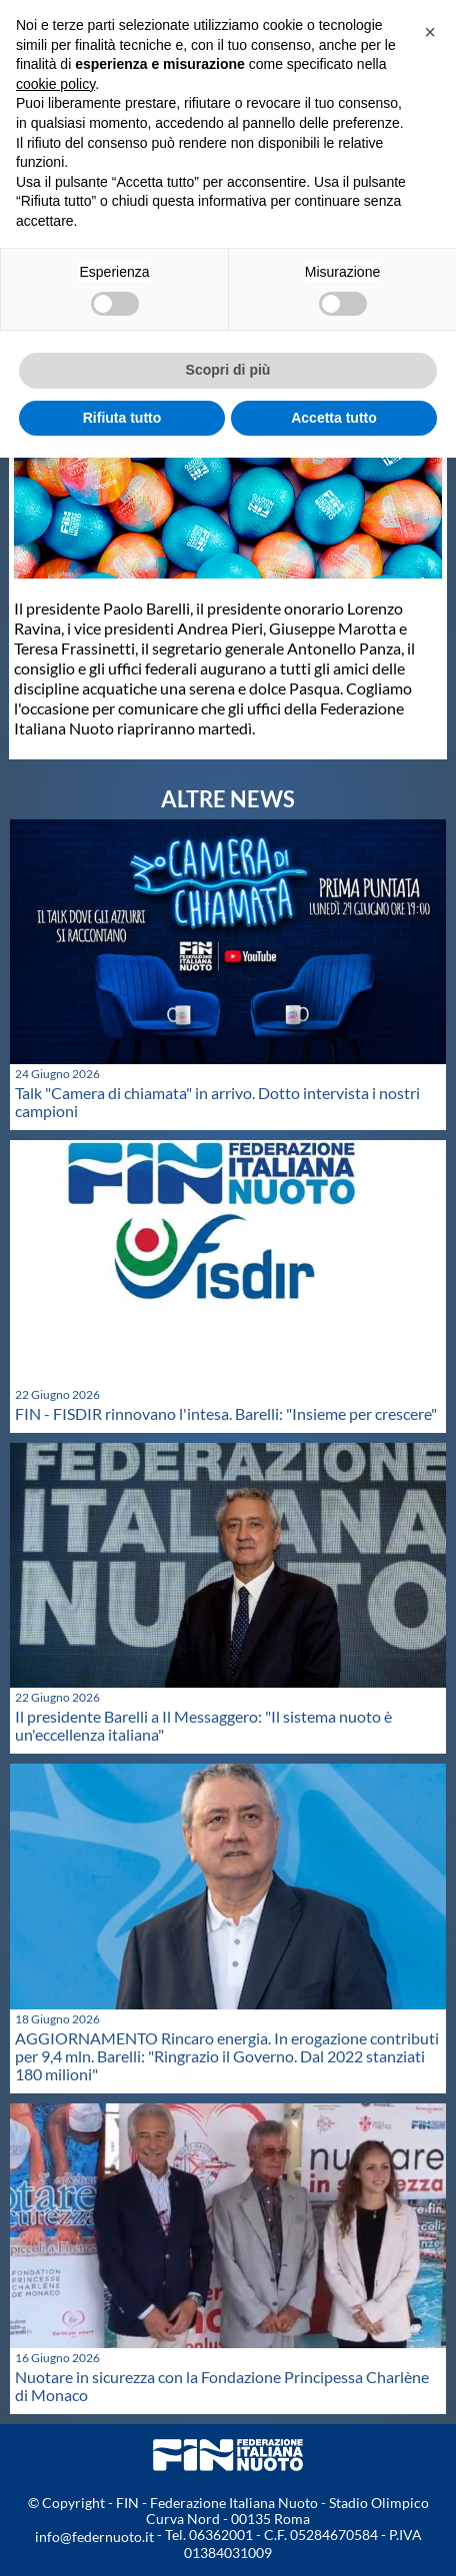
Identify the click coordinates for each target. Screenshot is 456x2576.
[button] (430, 32)
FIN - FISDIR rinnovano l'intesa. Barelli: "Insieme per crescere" (226, 1413)
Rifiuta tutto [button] (122, 418)
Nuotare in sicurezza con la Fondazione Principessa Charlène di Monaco (222, 2385)
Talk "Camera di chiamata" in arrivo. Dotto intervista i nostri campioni (217, 1101)
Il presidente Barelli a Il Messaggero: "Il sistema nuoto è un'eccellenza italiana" (203, 1725)
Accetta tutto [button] (334, 418)
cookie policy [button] (55, 84)
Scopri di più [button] (228, 370)
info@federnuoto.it (94, 2536)
